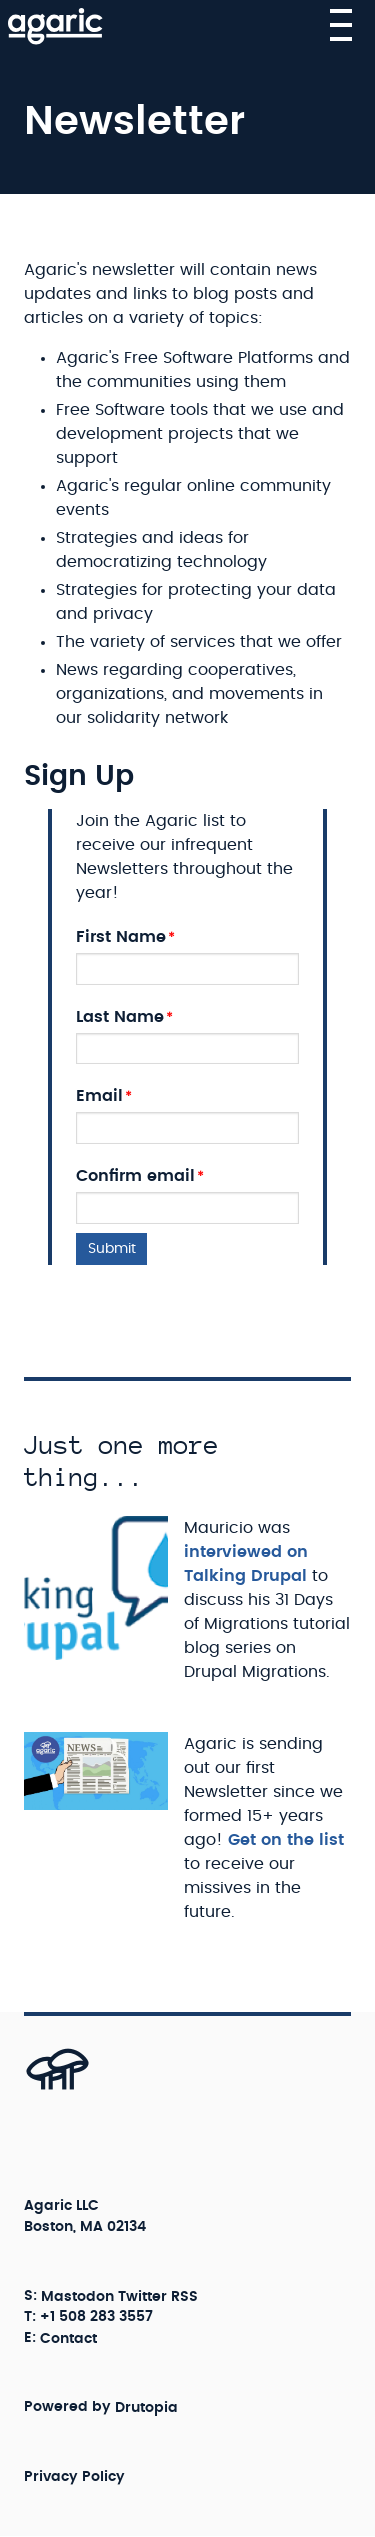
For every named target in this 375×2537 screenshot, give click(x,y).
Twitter (142, 2296)
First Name (121, 937)
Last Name (120, 1017)
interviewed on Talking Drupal (246, 1564)
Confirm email (135, 1176)
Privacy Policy (74, 2476)
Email (99, 1096)
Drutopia (146, 2407)
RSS (184, 2296)
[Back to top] (35, 2088)
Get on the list (286, 1840)
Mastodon (77, 2296)
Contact (68, 2338)
